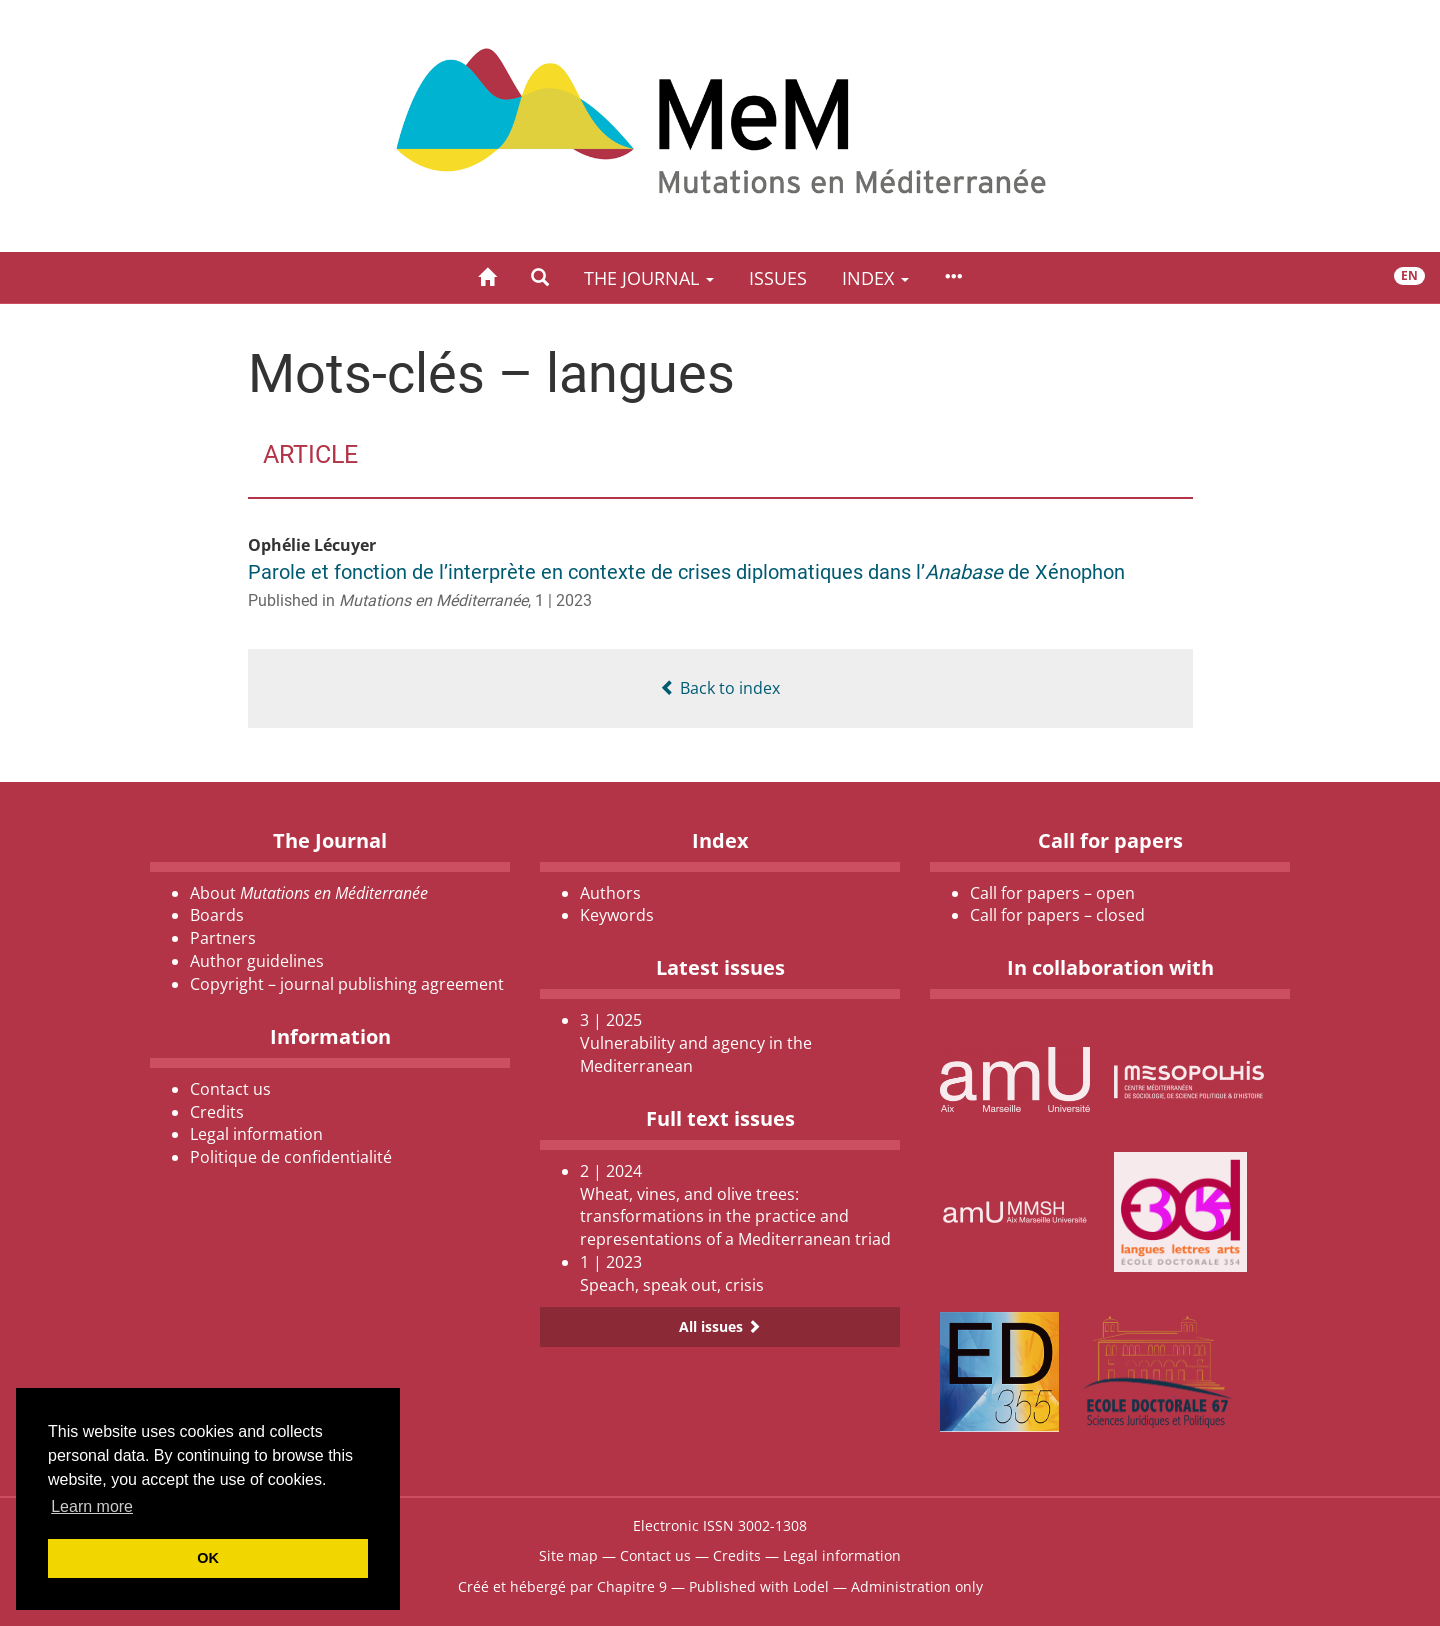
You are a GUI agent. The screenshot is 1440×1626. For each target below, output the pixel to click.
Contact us (230, 1089)
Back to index (720, 688)
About (309, 893)
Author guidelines (257, 961)
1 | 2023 (563, 600)
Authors (610, 893)
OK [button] (208, 1558)
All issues (720, 1326)
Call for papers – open (1052, 893)
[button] (540, 277)
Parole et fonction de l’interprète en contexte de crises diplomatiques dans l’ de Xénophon (686, 572)
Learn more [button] (92, 1506)
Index (875, 278)
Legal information (256, 1134)
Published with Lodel (759, 1586)
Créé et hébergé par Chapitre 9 (562, 1586)
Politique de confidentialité (291, 1157)
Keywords (617, 915)
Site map (568, 1555)
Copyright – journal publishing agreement (347, 984)
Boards (217, 915)
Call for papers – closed (1057, 915)
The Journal (649, 278)
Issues (778, 278)
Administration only (917, 1586)
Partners (223, 938)
